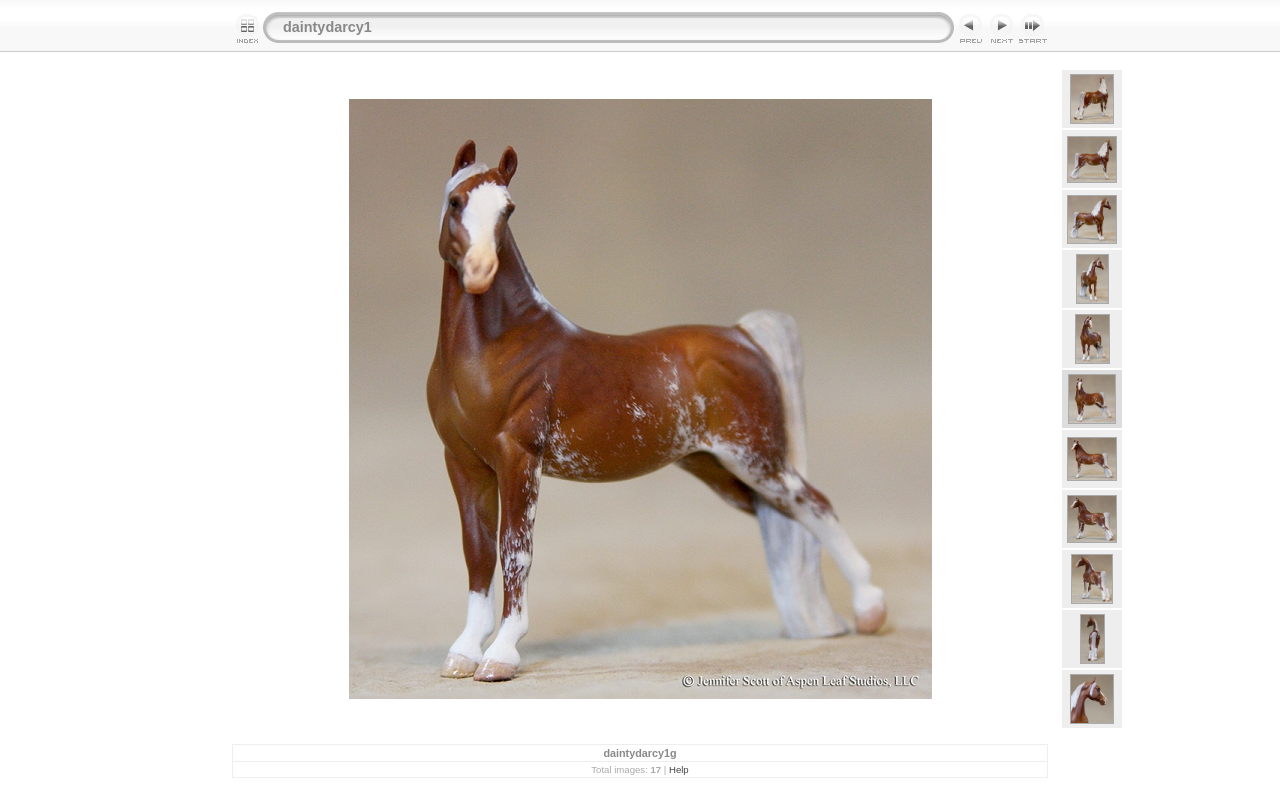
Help (679, 769)
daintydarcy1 (327, 27)
